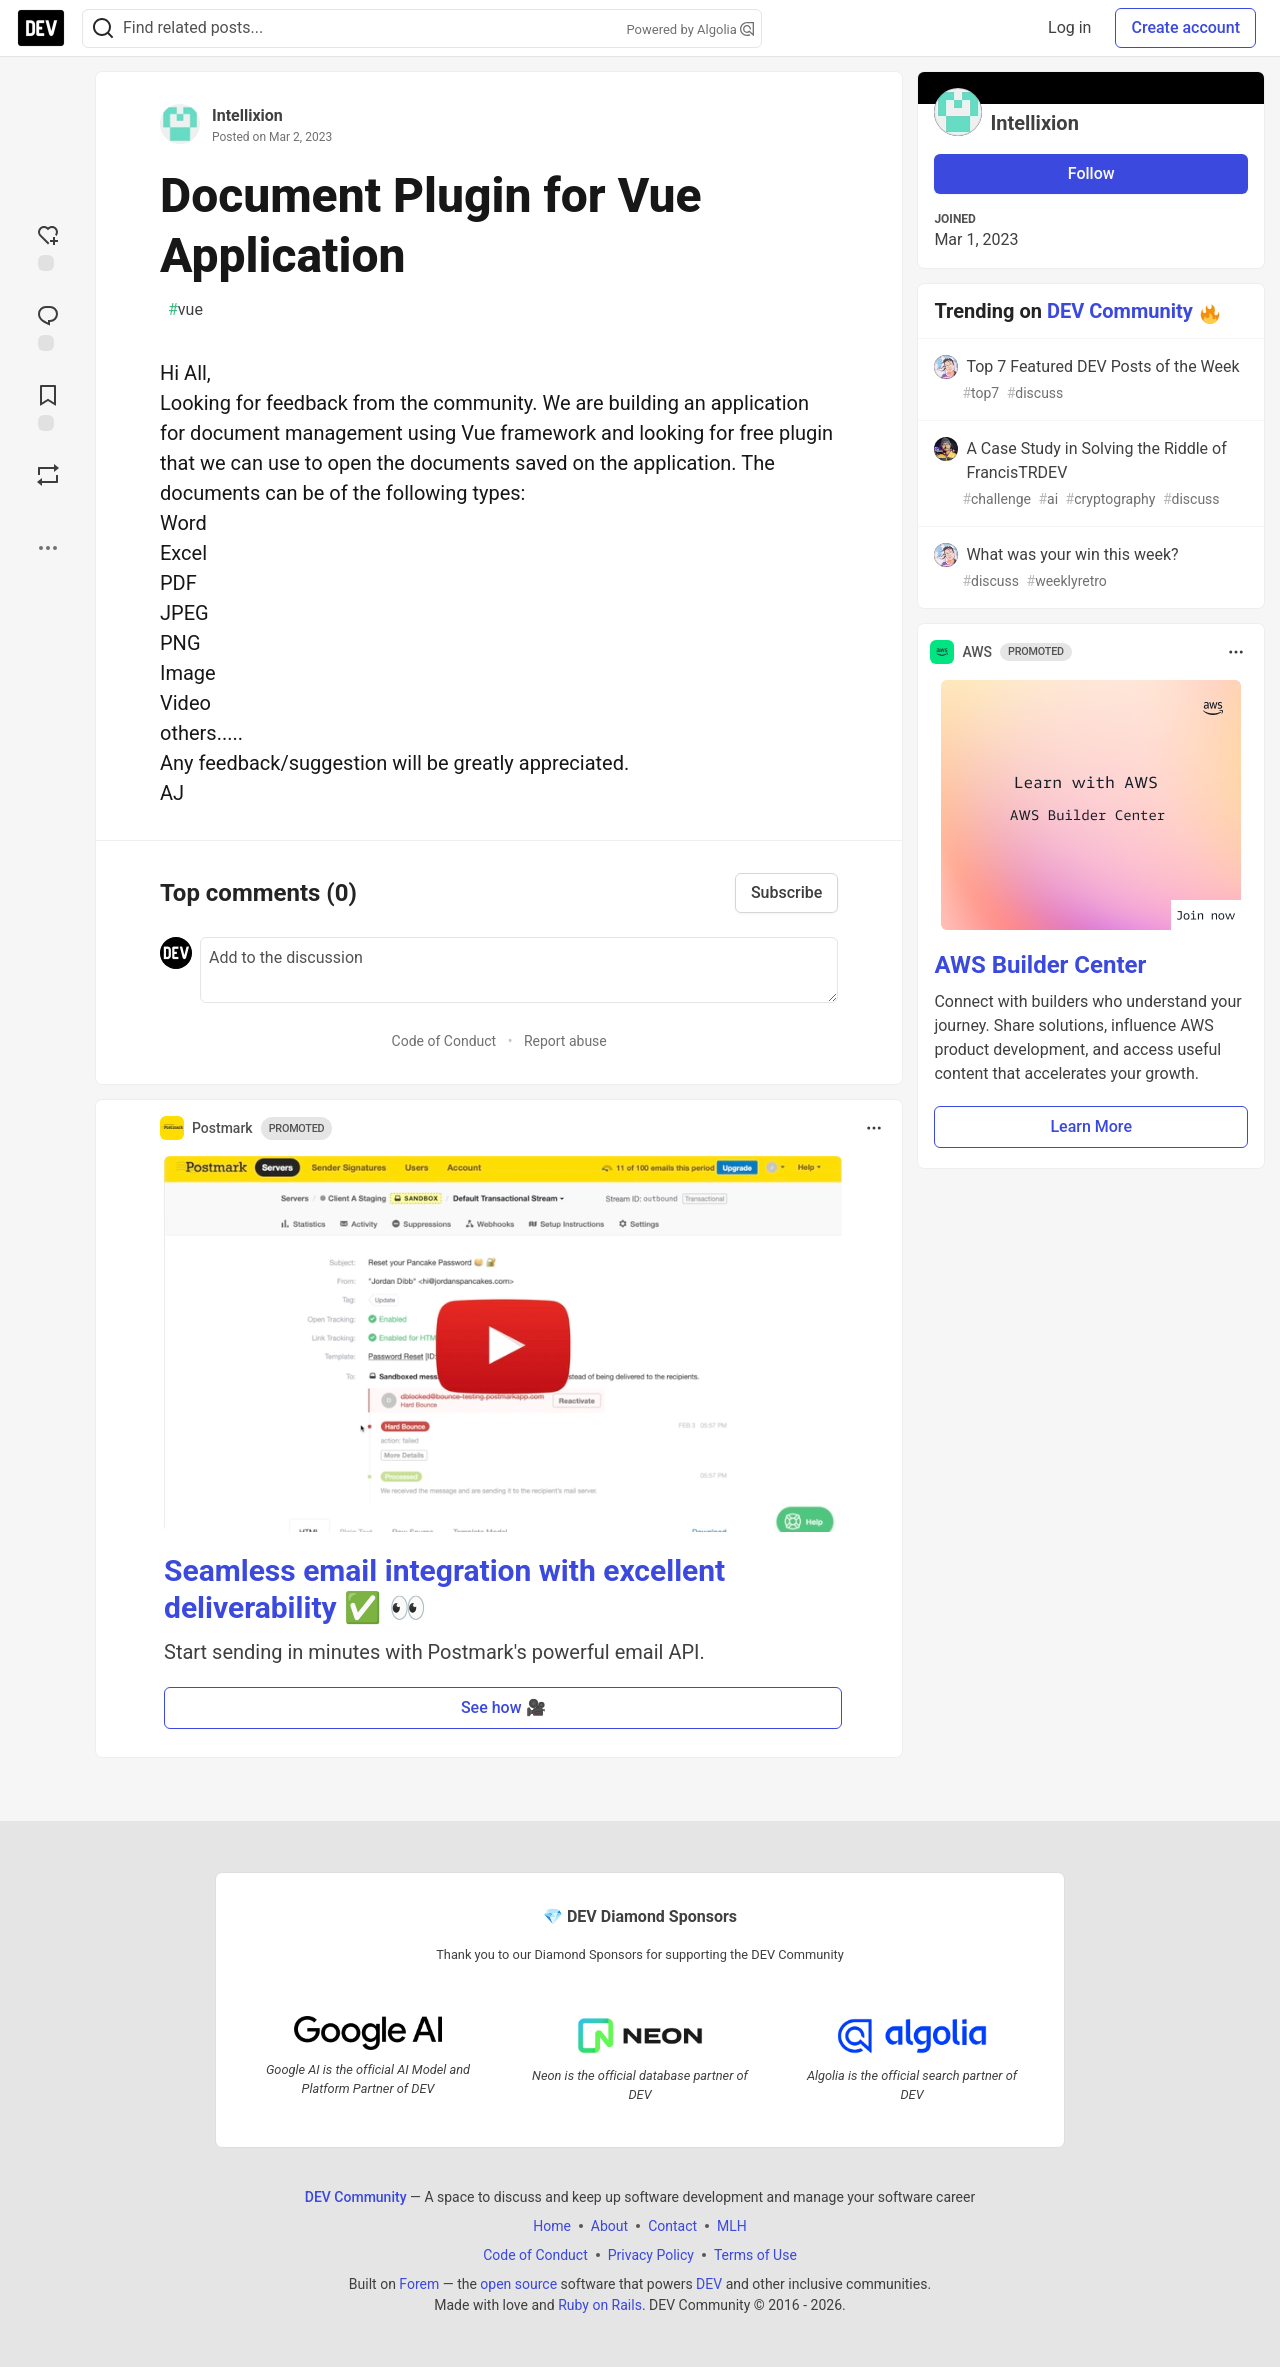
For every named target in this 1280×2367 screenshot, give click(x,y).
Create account (1185, 27)
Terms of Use (755, 2254)
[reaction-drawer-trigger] (48, 246)
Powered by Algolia (690, 29)
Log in (1069, 27)
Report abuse (565, 1041)
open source (518, 2283)
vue (185, 310)
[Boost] (48, 475)
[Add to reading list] (48, 406)
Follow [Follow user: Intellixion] (1091, 173)
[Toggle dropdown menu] (874, 1128)
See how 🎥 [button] (503, 1707)
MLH (732, 2225)
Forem (419, 2283)
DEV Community (1120, 311)
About (609, 2225)
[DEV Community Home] (41, 28)
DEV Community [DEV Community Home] (356, 2196)
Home (552, 2225)
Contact (672, 2225)
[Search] (103, 28)
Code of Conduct (444, 1041)
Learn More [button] (1091, 1126)
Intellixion (247, 115)
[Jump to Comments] (48, 326)
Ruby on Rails (600, 2304)
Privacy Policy (651, 2254)
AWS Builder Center (1040, 965)
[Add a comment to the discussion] (519, 970)
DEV (709, 2283)
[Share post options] (48, 548)
